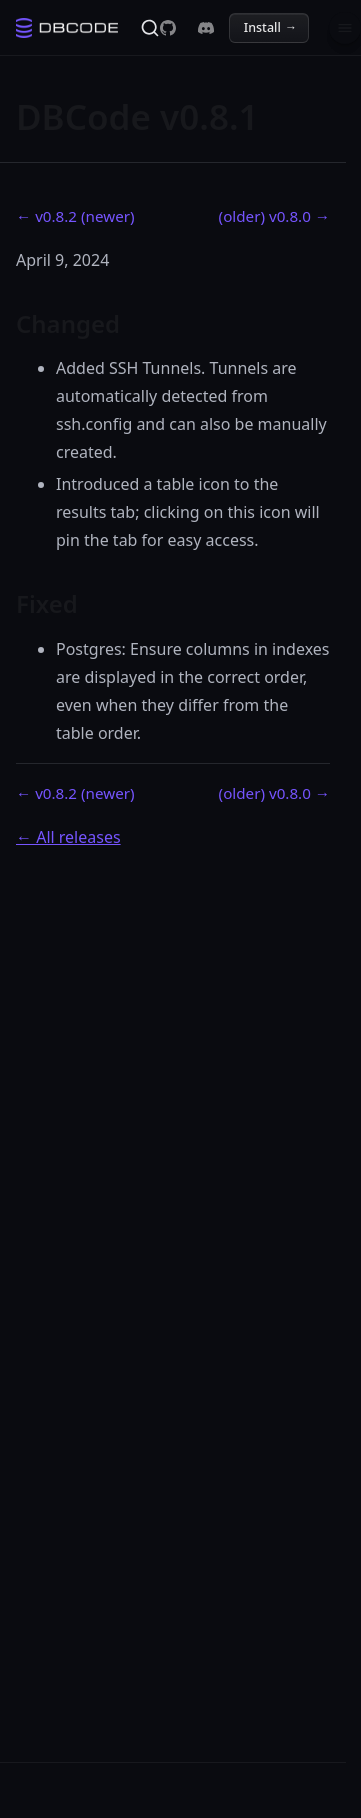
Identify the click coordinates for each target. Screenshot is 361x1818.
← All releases (68, 837)
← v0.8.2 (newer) (75, 216)
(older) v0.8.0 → (274, 216)
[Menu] (345, 28)
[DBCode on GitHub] (168, 28)
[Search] (150, 28)
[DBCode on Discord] (206, 28)
